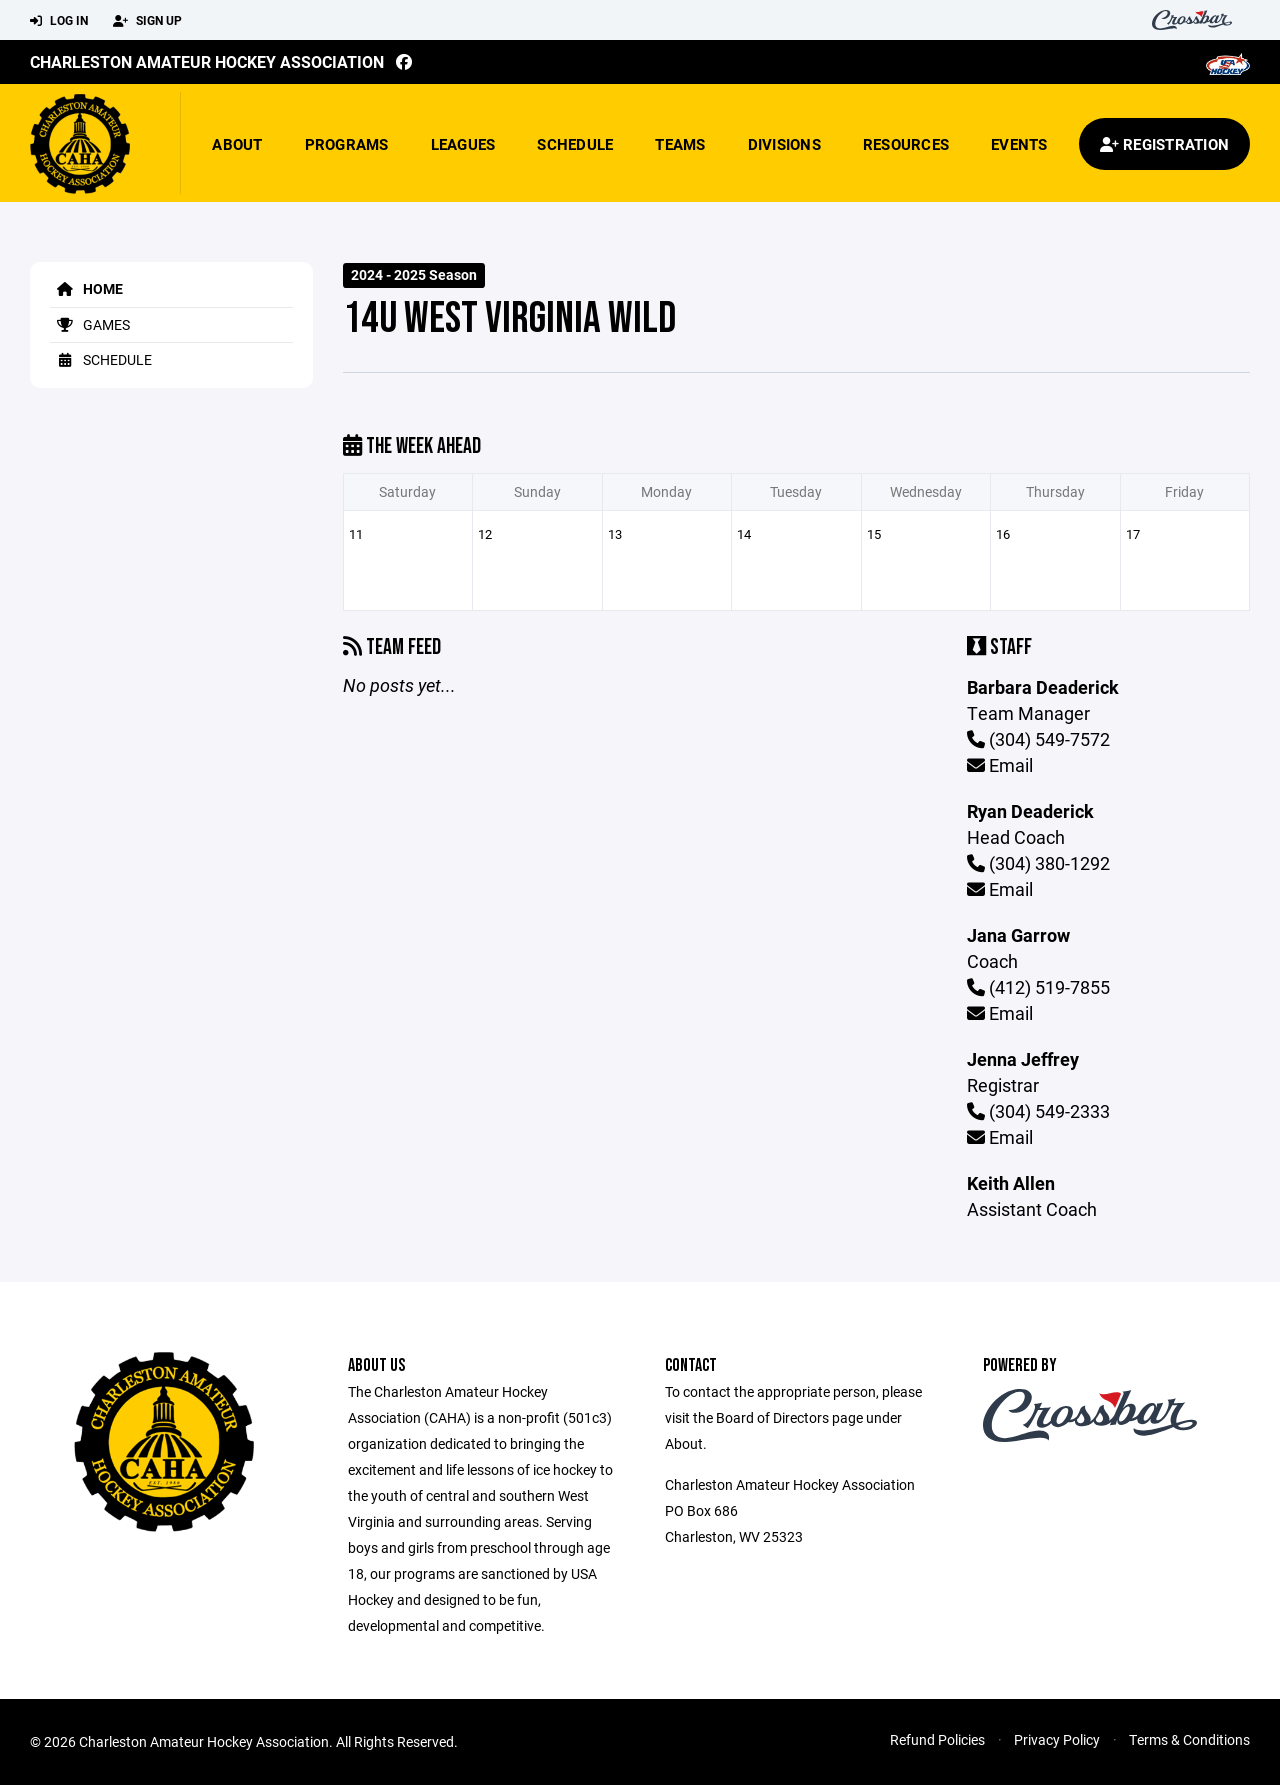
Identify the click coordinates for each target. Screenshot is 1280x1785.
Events (1019, 144)
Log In (59, 21)
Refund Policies (937, 1739)
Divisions (784, 144)
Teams (680, 144)
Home (86, 288)
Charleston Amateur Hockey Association (207, 61)
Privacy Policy (1057, 1739)
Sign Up (147, 21)
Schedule (575, 144)
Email (1000, 765)
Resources (906, 144)
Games (90, 324)
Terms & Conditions (1189, 1739)
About (237, 144)
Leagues (463, 144)
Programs (347, 144)
